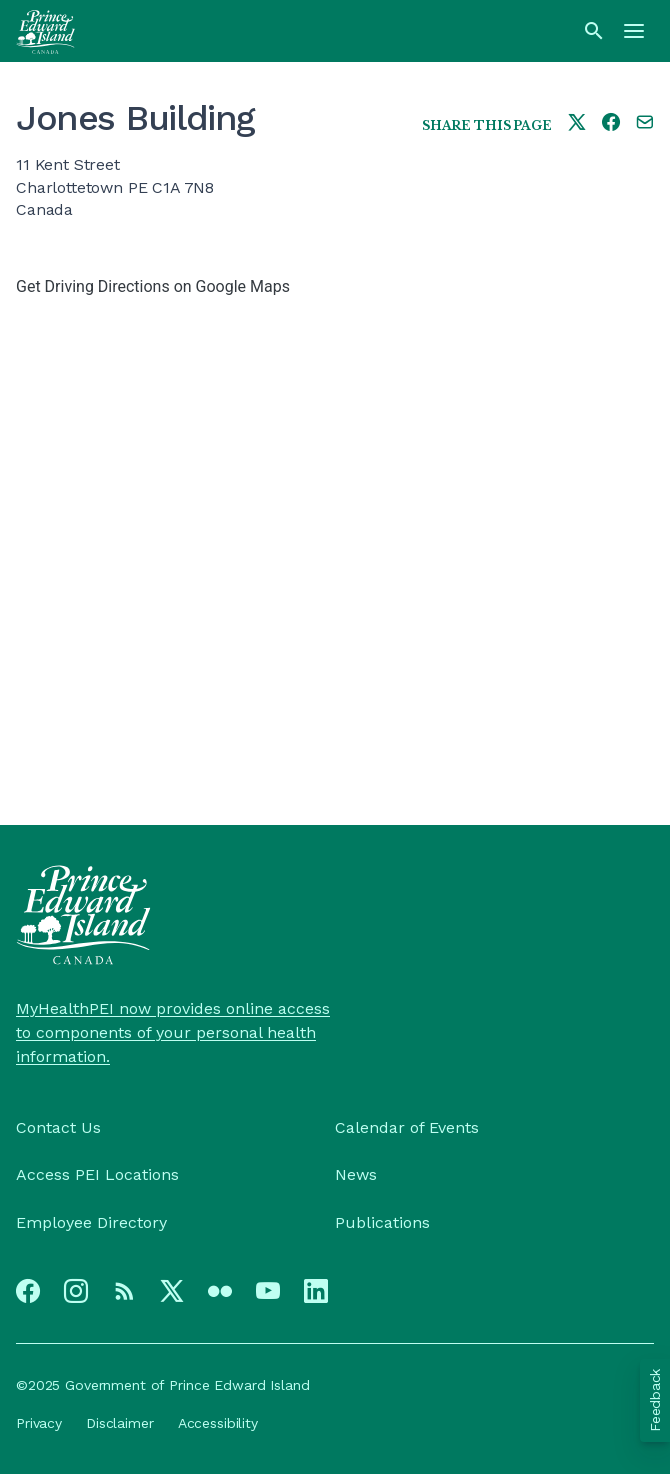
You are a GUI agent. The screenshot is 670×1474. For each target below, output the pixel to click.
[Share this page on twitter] (577, 123)
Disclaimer (120, 1423)
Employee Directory (91, 1222)
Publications (382, 1222)
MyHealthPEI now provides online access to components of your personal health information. (173, 1032)
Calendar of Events (407, 1127)
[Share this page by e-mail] (645, 123)
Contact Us (58, 1127)
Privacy (39, 1423)
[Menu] (634, 31)
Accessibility (218, 1423)
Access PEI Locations (97, 1174)
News (356, 1174)
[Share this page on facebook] (611, 123)
